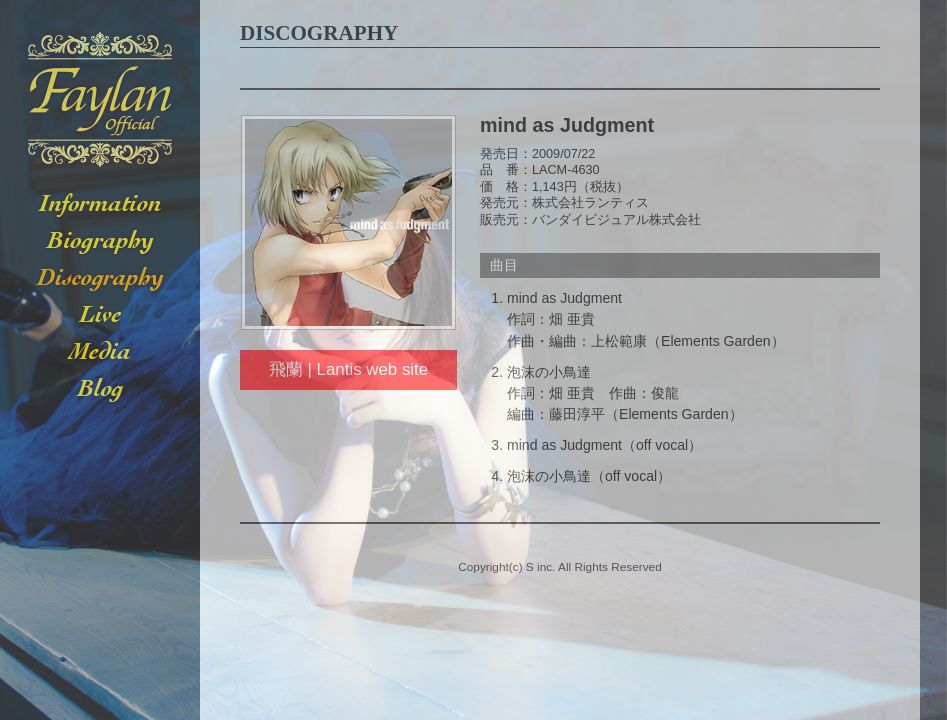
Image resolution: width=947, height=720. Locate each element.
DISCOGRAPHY (100, 278)
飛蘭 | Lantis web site (348, 369)
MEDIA (100, 352)
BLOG (100, 389)
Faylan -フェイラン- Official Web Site (100, 100)
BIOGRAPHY (100, 241)
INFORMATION (100, 204)
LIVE (100, 315)
